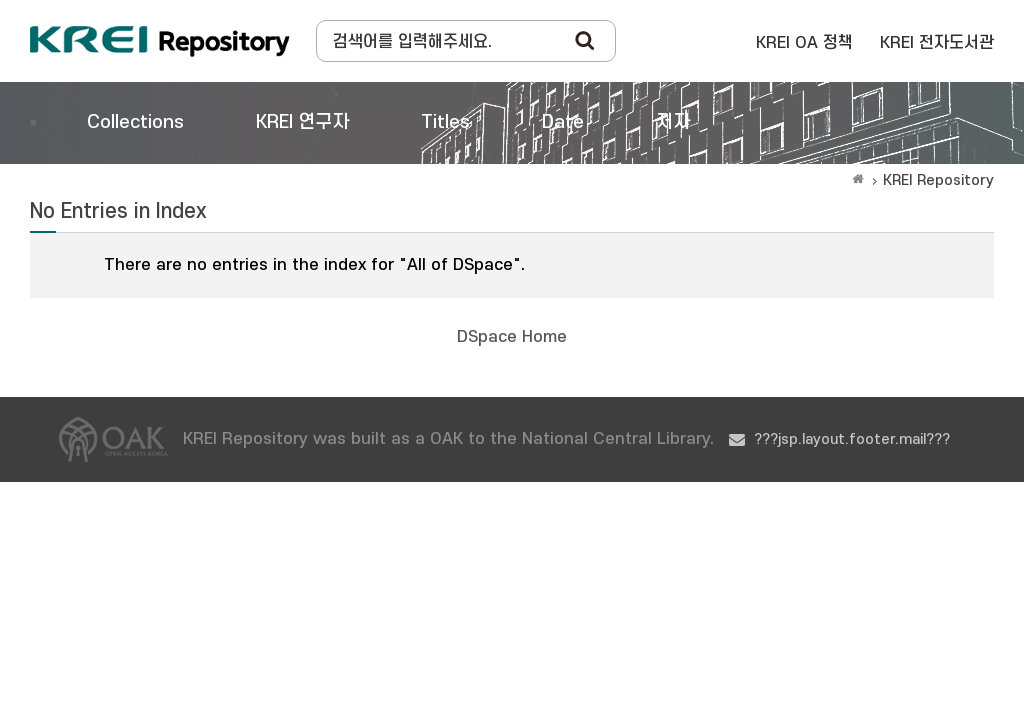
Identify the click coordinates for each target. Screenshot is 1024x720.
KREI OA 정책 (804, 43)
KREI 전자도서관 (937, 43)
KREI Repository (938, 180)
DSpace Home (512, 337)
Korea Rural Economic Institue (160, 41)
